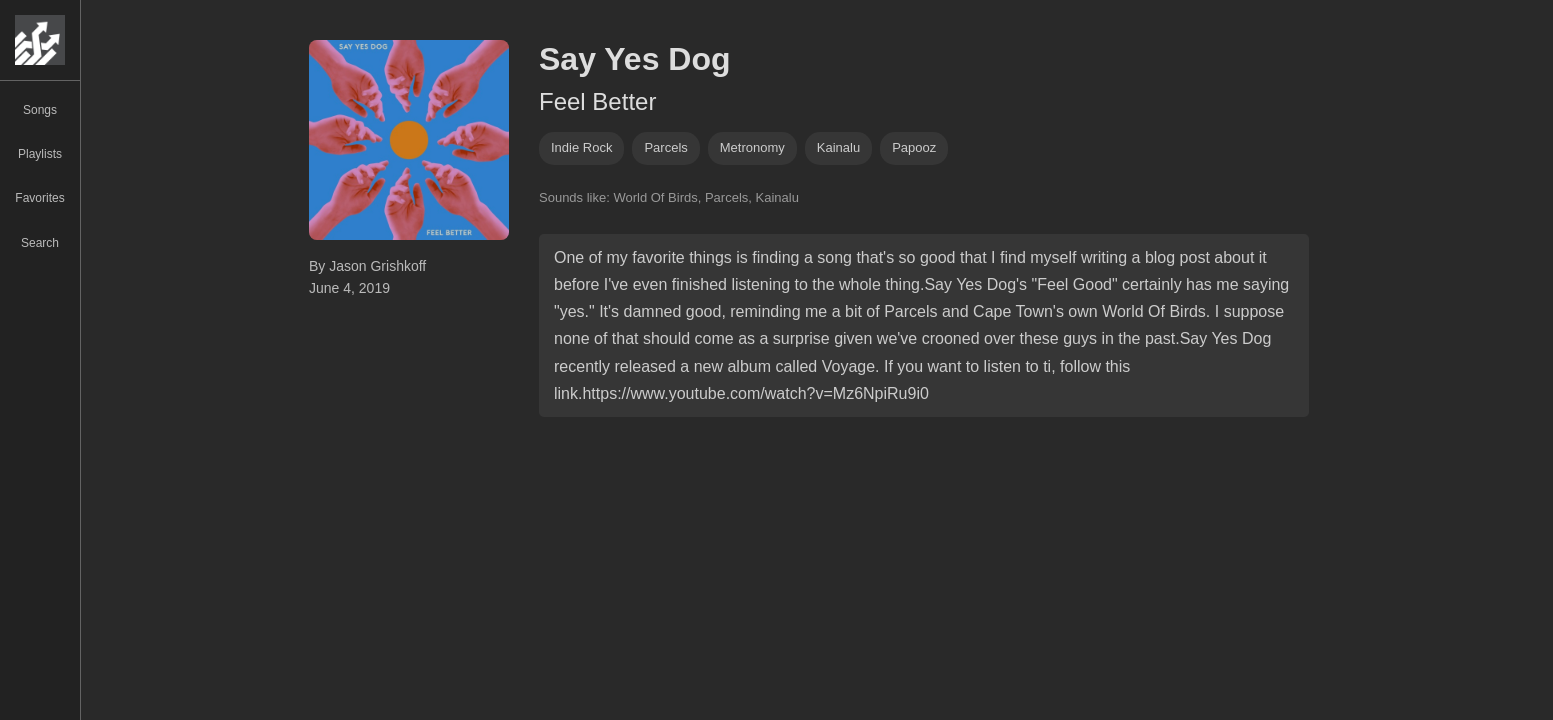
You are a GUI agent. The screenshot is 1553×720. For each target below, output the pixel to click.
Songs (40, 110)
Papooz (914, 147)
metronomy (752, 147)
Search (40, 243)
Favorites (39, 198)
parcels (665, 147)
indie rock (581, 147)
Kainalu (838, 147)
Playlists (40, 154)
